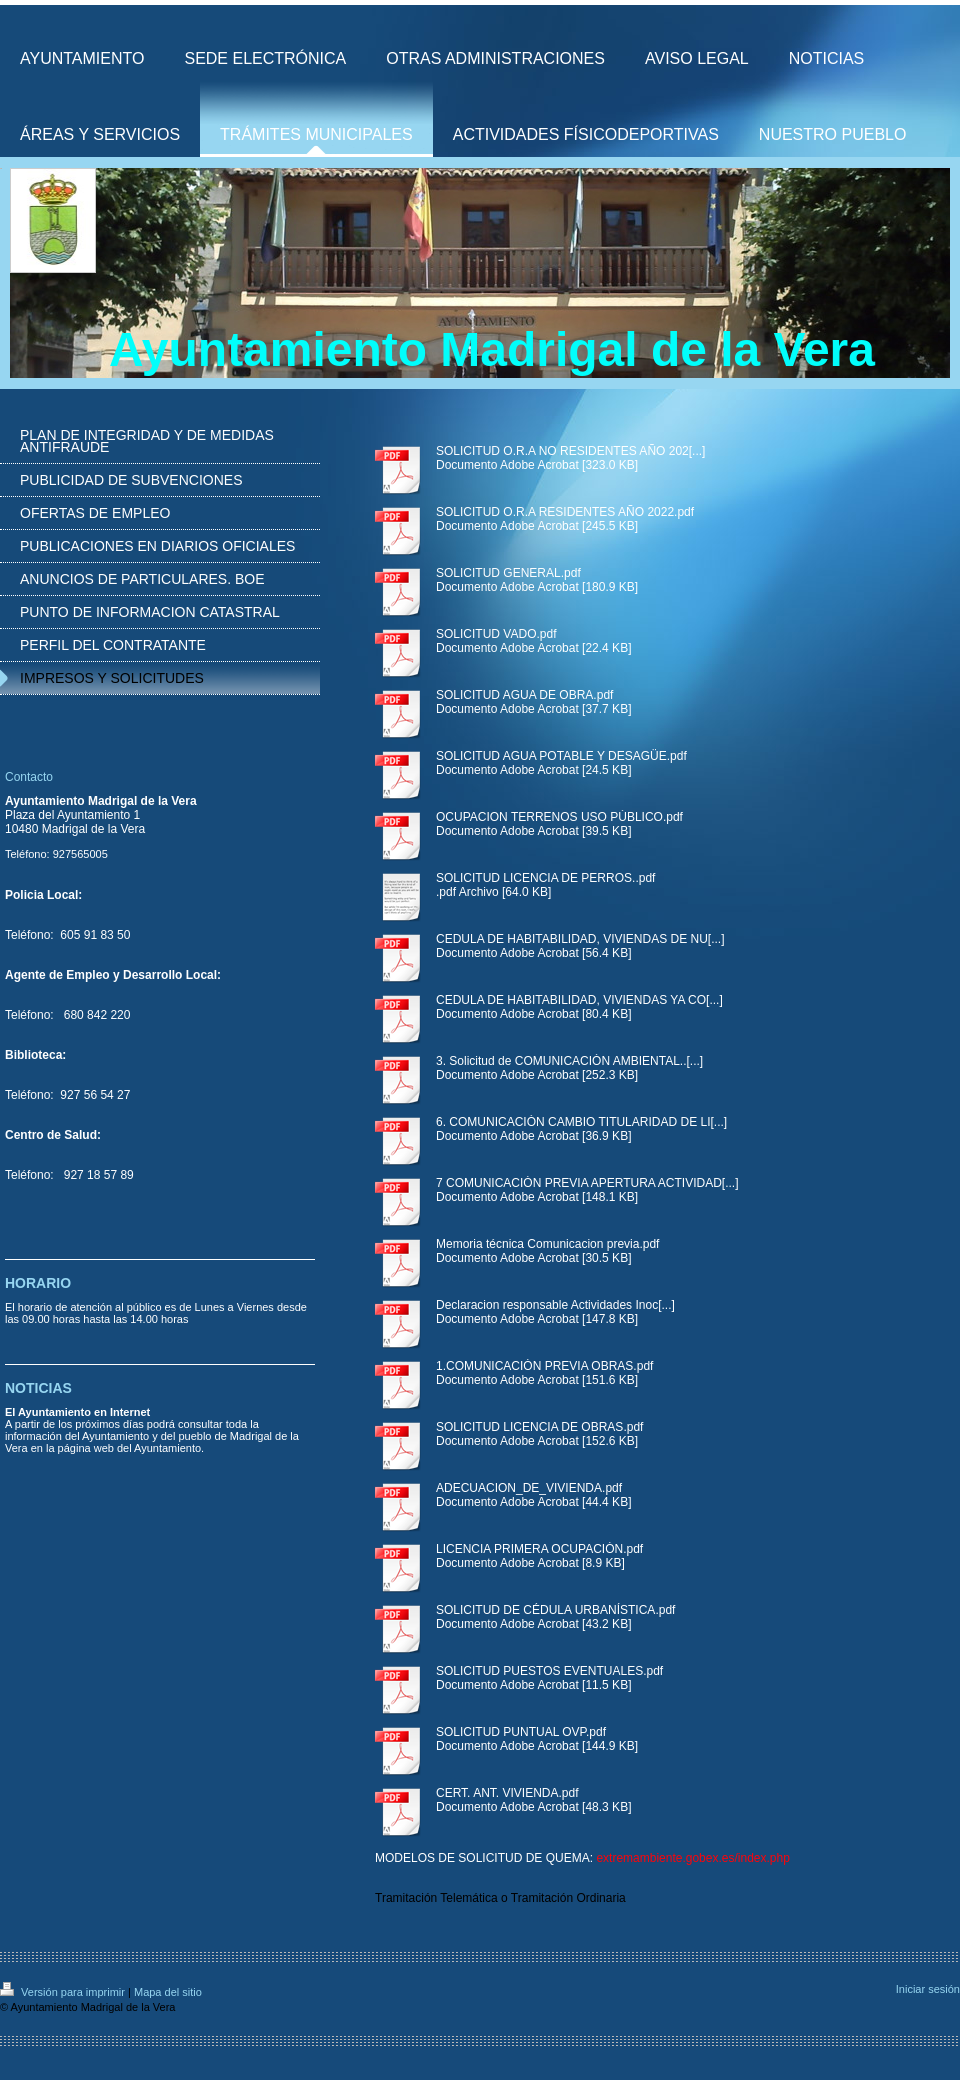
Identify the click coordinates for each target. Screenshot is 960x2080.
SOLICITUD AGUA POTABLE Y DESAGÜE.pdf (561, 756)
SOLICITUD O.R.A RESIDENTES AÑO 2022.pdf (565, 512)
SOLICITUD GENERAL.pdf (508, 573)
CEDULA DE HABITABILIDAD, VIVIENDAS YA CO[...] (579, 1000)
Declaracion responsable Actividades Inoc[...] (555, 1305)
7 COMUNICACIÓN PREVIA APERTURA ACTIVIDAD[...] (587, 1183)
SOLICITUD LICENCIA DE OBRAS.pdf (539, 1427)
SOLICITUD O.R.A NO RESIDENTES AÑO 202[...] (570, 451)
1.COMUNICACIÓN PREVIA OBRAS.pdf (544, 1366)
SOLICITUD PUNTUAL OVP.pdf (521, 1732)
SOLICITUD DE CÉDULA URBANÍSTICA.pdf (555, 1610)
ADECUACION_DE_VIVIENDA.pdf (529, 1488)
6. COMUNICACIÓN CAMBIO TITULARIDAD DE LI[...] (581, 1122)
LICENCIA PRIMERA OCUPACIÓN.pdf (539, 1549)
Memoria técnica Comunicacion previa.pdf (547, 1244)
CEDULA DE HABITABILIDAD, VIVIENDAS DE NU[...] (580, 939)
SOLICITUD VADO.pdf (496, 634)
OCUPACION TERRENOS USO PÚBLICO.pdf (559, 817)
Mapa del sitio (168, 1992)
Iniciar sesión (928, 1989)
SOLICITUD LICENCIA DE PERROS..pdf (545, 878)
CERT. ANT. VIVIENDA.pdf (507, 1793)
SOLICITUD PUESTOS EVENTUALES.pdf (549, 1671)
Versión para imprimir (64, 1992)
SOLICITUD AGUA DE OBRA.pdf (524, 695)
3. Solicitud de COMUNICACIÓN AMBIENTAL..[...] (569, 1061)
